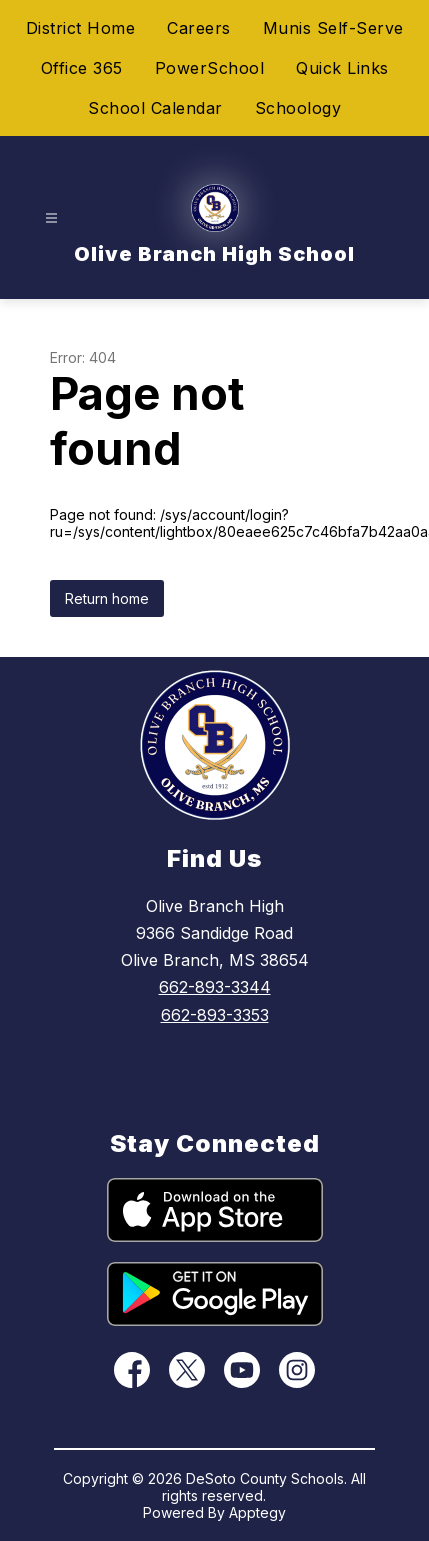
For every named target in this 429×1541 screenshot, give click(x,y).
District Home (81, 28)
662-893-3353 (215, 1015)
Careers (199, 28)
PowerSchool (210, 68)
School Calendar (155, 108)
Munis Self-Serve (333, 28)
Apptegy (257, 1512)
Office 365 (82, 68)
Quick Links (342, 68)
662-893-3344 (215, 987)
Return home (107, 598)
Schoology (298, 108)
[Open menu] (51, 218)
